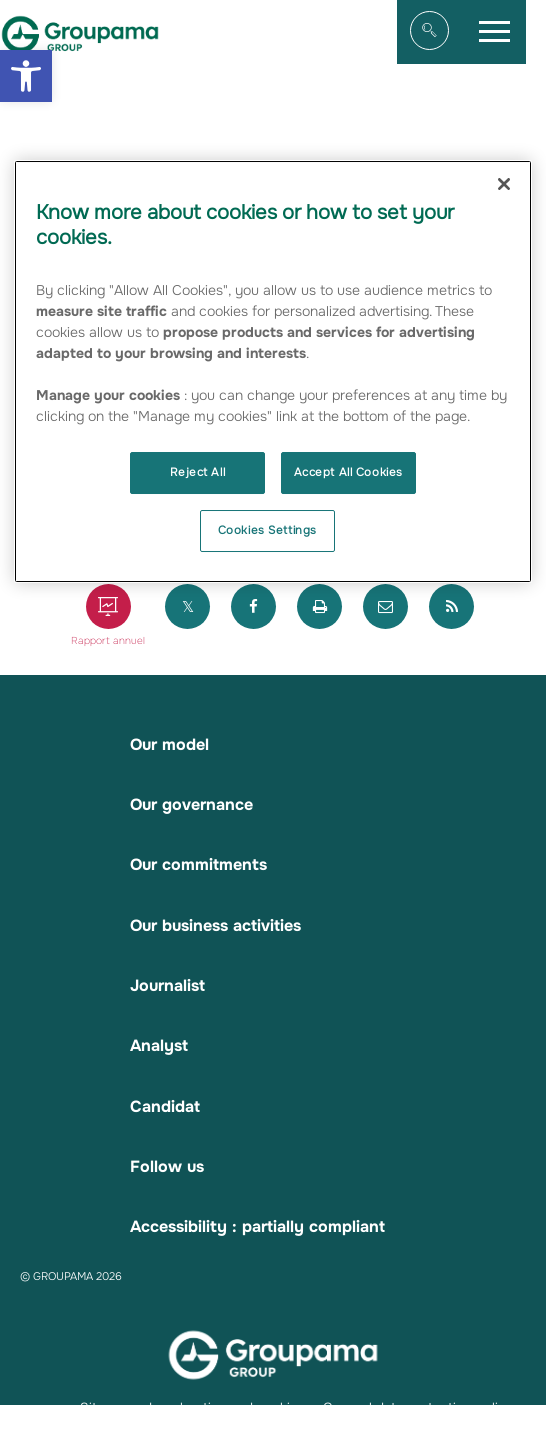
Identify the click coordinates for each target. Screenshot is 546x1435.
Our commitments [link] (198, 864)
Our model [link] (169, 744)
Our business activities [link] (215, 925)
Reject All (197, 472)
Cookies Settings (267, 530)
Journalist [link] (167, 985)
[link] (26, 76)
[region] (273, 371)
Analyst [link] (159, 1045)
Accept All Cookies (348, 472)
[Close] (504, 184)
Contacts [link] (108, 1425)
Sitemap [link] (105, 1407)
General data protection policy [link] (418, 1407)
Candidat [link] (165, 1106)
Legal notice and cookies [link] (227, 1407)
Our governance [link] (191, 804)
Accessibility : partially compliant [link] (257, 1226)
